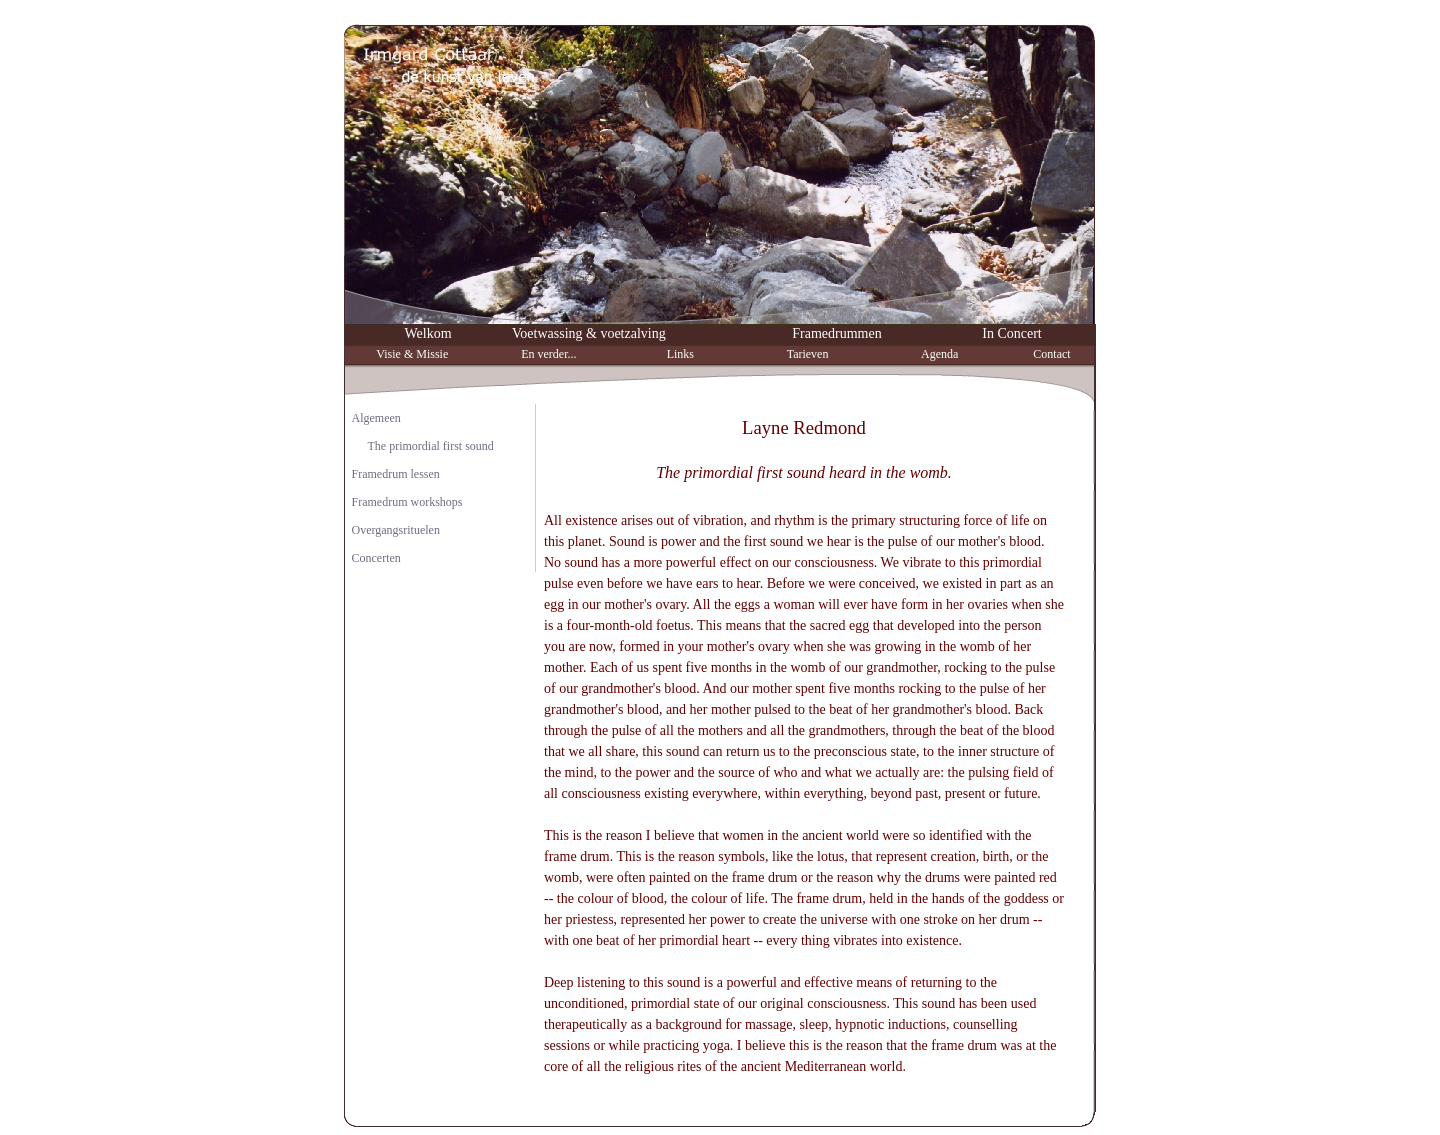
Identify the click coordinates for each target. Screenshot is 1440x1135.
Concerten (376, 558)
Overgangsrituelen (396, 530)
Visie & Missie (412, 354)
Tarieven (808, 354)
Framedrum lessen (396, 474)
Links (680, 354)
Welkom (427, 333)
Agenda (939, 354)
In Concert (1011, 333)
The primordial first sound (431, 446)
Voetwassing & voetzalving (589, 333)
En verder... (548, 354)
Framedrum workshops (407, 502)
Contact (1051, 354)
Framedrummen (836, 333)
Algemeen (376, 418)
